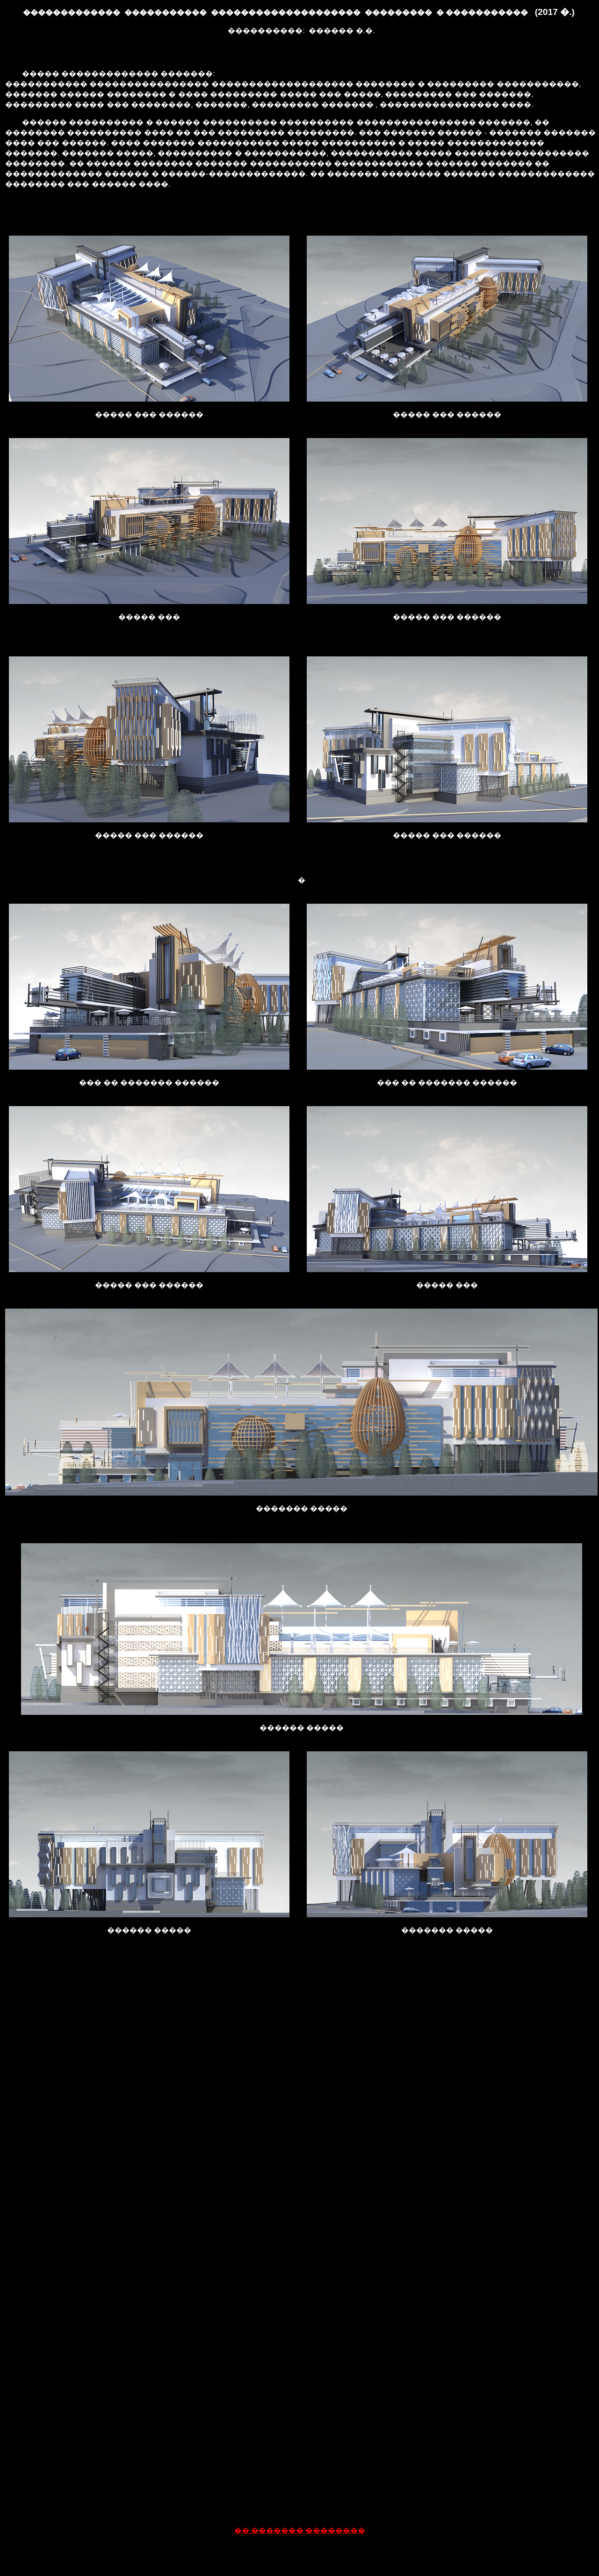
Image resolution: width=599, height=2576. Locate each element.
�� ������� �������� (299, 2530)
